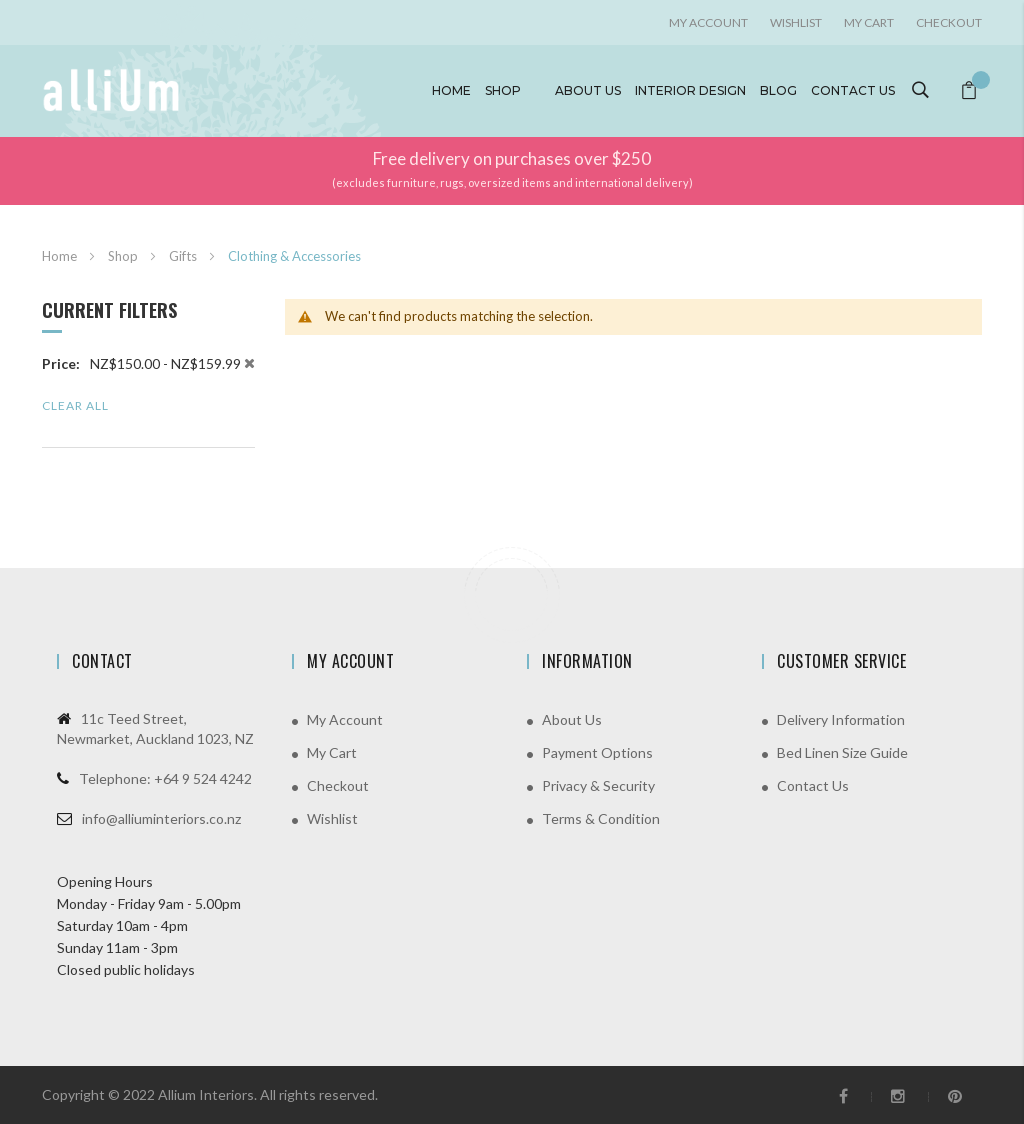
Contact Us (813, 785)
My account (708, 22)
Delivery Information (841, 719)
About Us (572, 719)
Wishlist (796, 22)
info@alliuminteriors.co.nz (161, 818)
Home (451, 90)
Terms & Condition (601, 818)
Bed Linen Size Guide (842, 752)
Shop (503, 90)
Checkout (949, 22)
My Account (345, 719)
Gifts (184, 256)
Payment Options (597, 752)
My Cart (869, 22)
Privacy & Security (598, 785)
